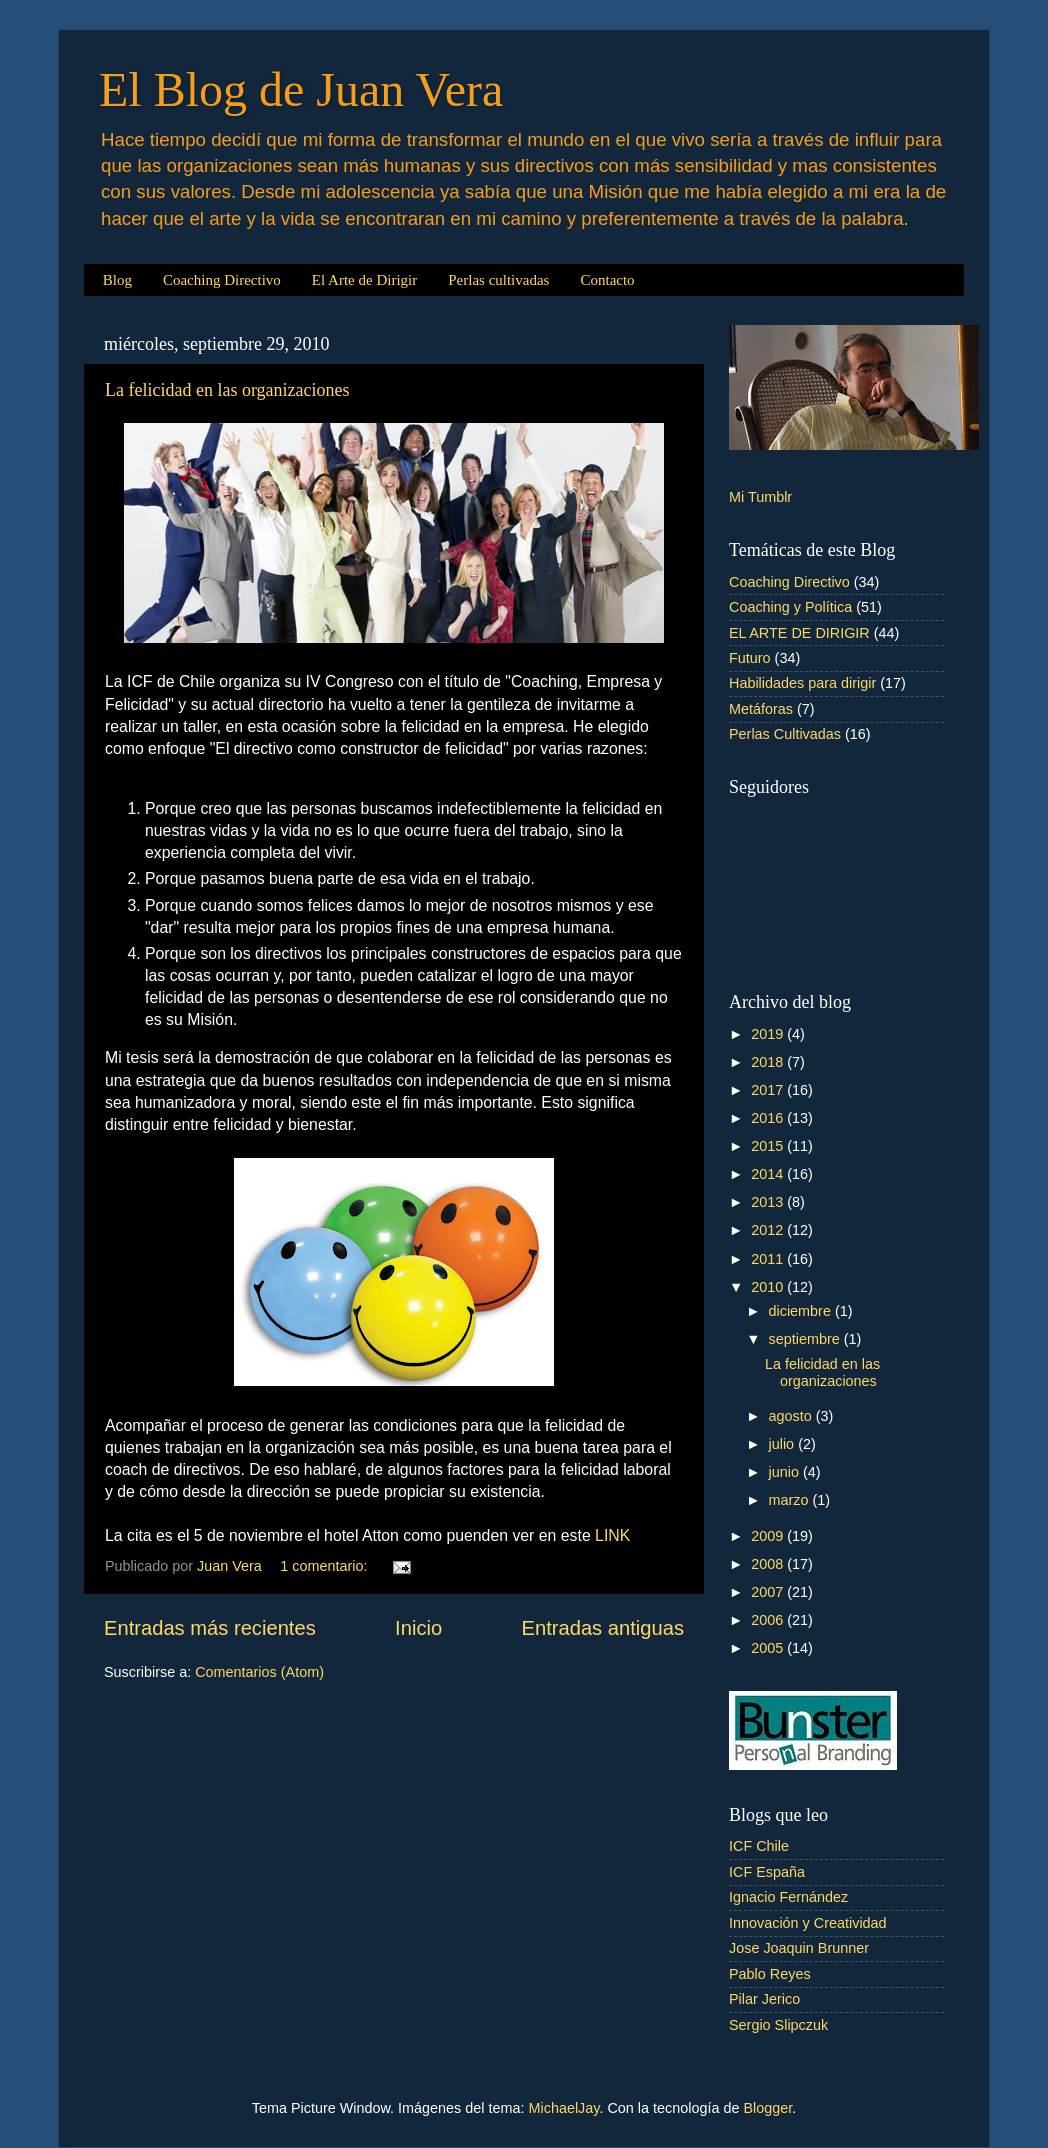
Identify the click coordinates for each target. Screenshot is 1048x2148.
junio (786, 1472)
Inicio (418, 1628)
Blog (117, 280)
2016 (769, 1118)
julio (784, 1444)
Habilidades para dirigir (802, 683)
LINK (612, 1535)
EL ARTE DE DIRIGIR (799, 633)
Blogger (767, 2108)
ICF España (767, 1872)
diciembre (802, 1311)
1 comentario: (325, 1566)
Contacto (607, 280)
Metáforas (761, 709)
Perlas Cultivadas (785, 734)
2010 (769, 1287)
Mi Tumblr (760, 497)
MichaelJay (564, 2108)
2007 (769, 1592)
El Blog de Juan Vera (301, 89)
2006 (769, 1620)
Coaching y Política (790, 607)
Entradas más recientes (210, 1628)
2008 (769, 1564)
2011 (769, 1259)
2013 (769, 1202)
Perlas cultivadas (498, 280)
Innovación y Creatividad (808, 1923)
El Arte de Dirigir (364, 280)
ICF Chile (759, 1846)
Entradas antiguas (603, 1628)
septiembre (806, 1339)
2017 (769, 1090)
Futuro (750, 658)
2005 (769, 1648)
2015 (769, 1146)
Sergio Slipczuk (778, 2025)
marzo (791, 1500)
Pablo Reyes (770, 1974)
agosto (792, 1416)
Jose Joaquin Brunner (799, 1948)
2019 (769, 1034)
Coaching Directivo (222, 280)
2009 (769, 1536)
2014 (769, 1174)
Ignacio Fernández (788, 1897)
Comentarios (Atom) (259, 1672)
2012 (769, 1230)
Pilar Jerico (764, 1999)
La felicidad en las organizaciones (227, 390)
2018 (769, 1062)
